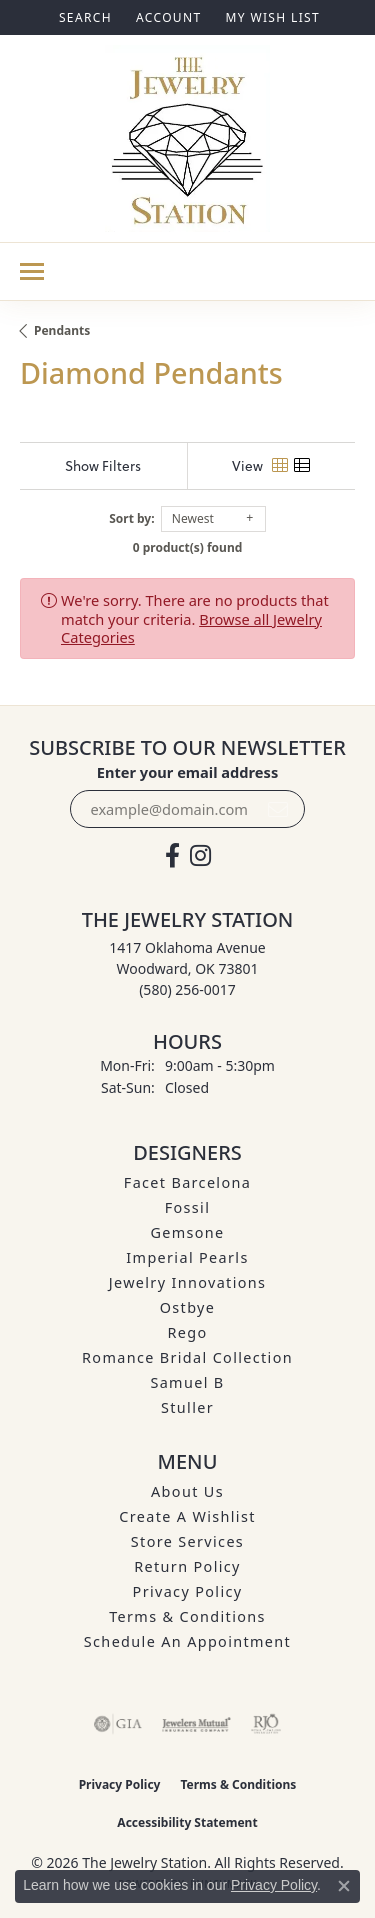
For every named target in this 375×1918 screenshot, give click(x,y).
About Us (187, 1491)
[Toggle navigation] (32, 271)
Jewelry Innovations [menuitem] (188, 1282)
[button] (83, 17)
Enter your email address (187, 772)
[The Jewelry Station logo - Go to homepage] (187, 138)
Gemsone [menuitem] (187, 1232)
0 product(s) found (188, 547)
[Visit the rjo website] (266, 1724)
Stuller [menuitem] (187, 1407)
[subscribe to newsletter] (278, 809)
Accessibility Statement (187, 1822)
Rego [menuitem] (187, 1332)
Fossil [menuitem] (188, 1207)
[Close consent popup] (344, 1886)
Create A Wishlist (187, 1516)
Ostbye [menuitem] (188, 1307)
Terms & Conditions (187, 1616)
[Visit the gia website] (118, 1724)
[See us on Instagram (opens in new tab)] (200, 856)
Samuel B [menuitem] (187, 1382)
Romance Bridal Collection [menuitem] (187, 1357)
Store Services (187, 1541)
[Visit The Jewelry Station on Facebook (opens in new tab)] (172, 856)
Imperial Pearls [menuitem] (187, 1257)
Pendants (62, 330)
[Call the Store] (187, 989)
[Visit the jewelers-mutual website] (196, 1724)
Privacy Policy (188, 1591)
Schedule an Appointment (187, 1641)
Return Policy (187, 1566)
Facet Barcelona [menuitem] (187, 1182)
